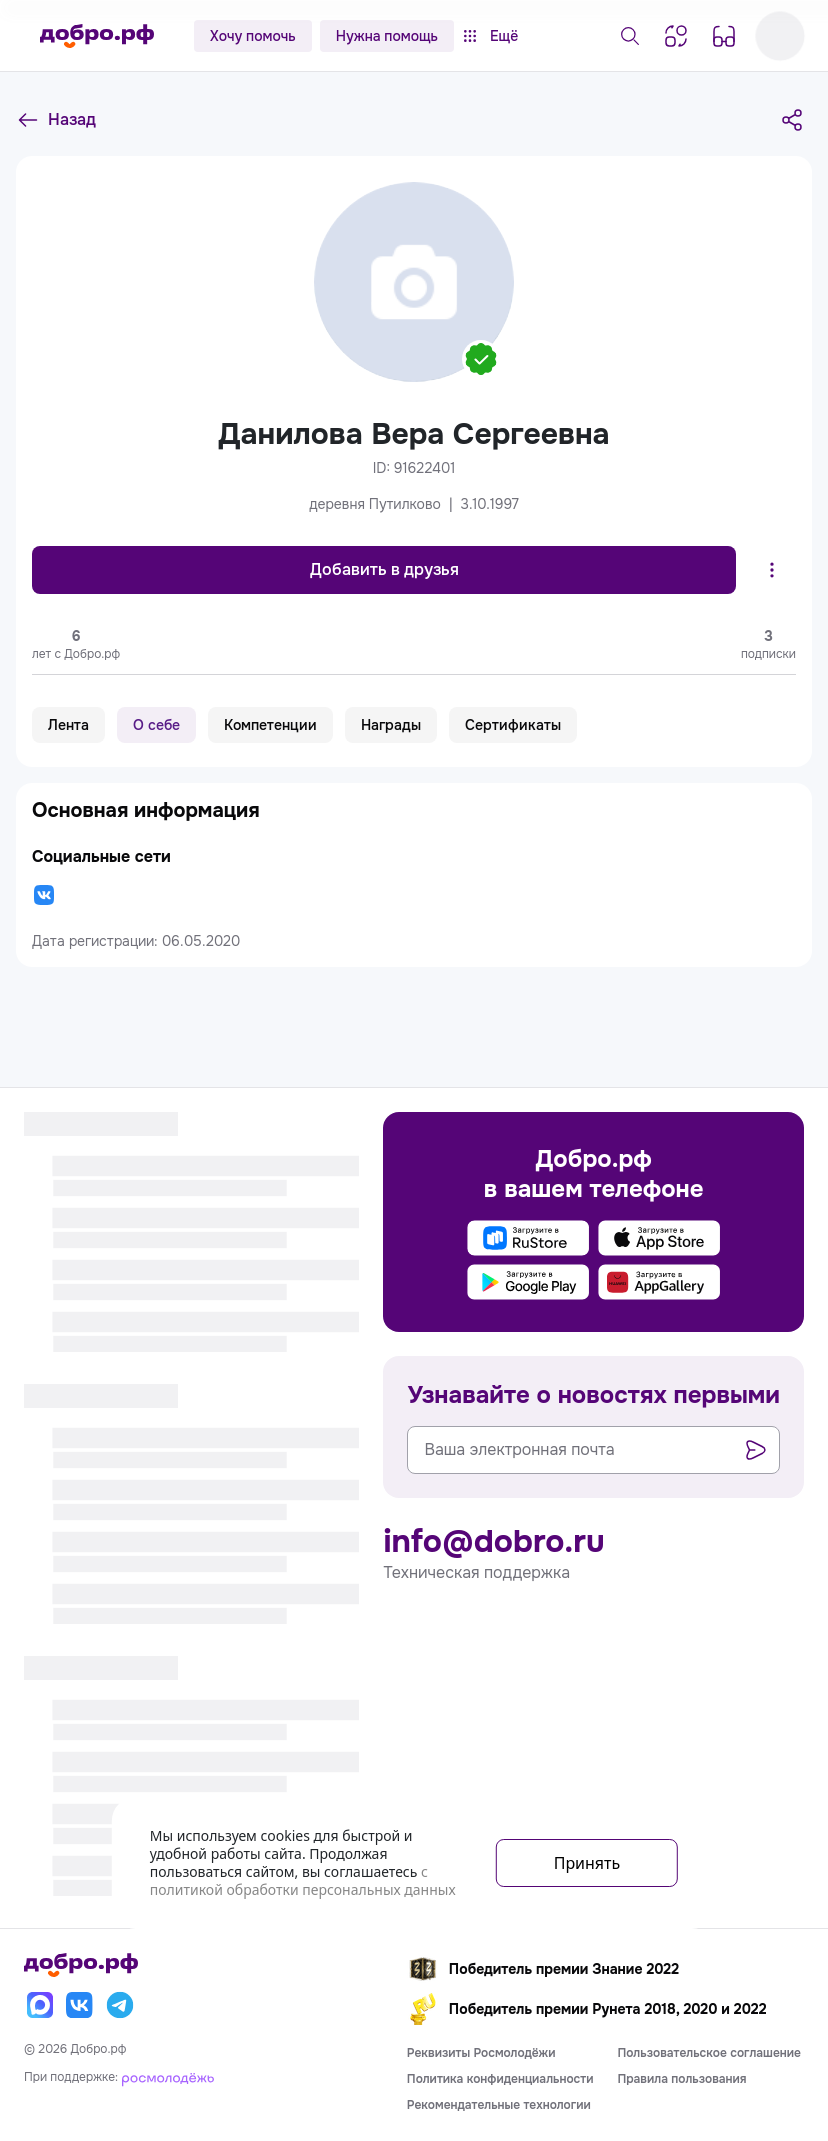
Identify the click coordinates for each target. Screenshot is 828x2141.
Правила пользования (681, 2079)
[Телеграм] (120, 2005)
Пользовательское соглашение (709, 2053)
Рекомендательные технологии (499, 2105)
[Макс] (40, 2005)
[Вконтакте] (80, 2005)
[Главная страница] (97, 36)
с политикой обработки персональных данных (303, 1880)
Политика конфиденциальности (500, 2079)
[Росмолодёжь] (168, 2077)
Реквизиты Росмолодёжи (481, 2053)
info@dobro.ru (493, 1542)
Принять (587, 1863)
